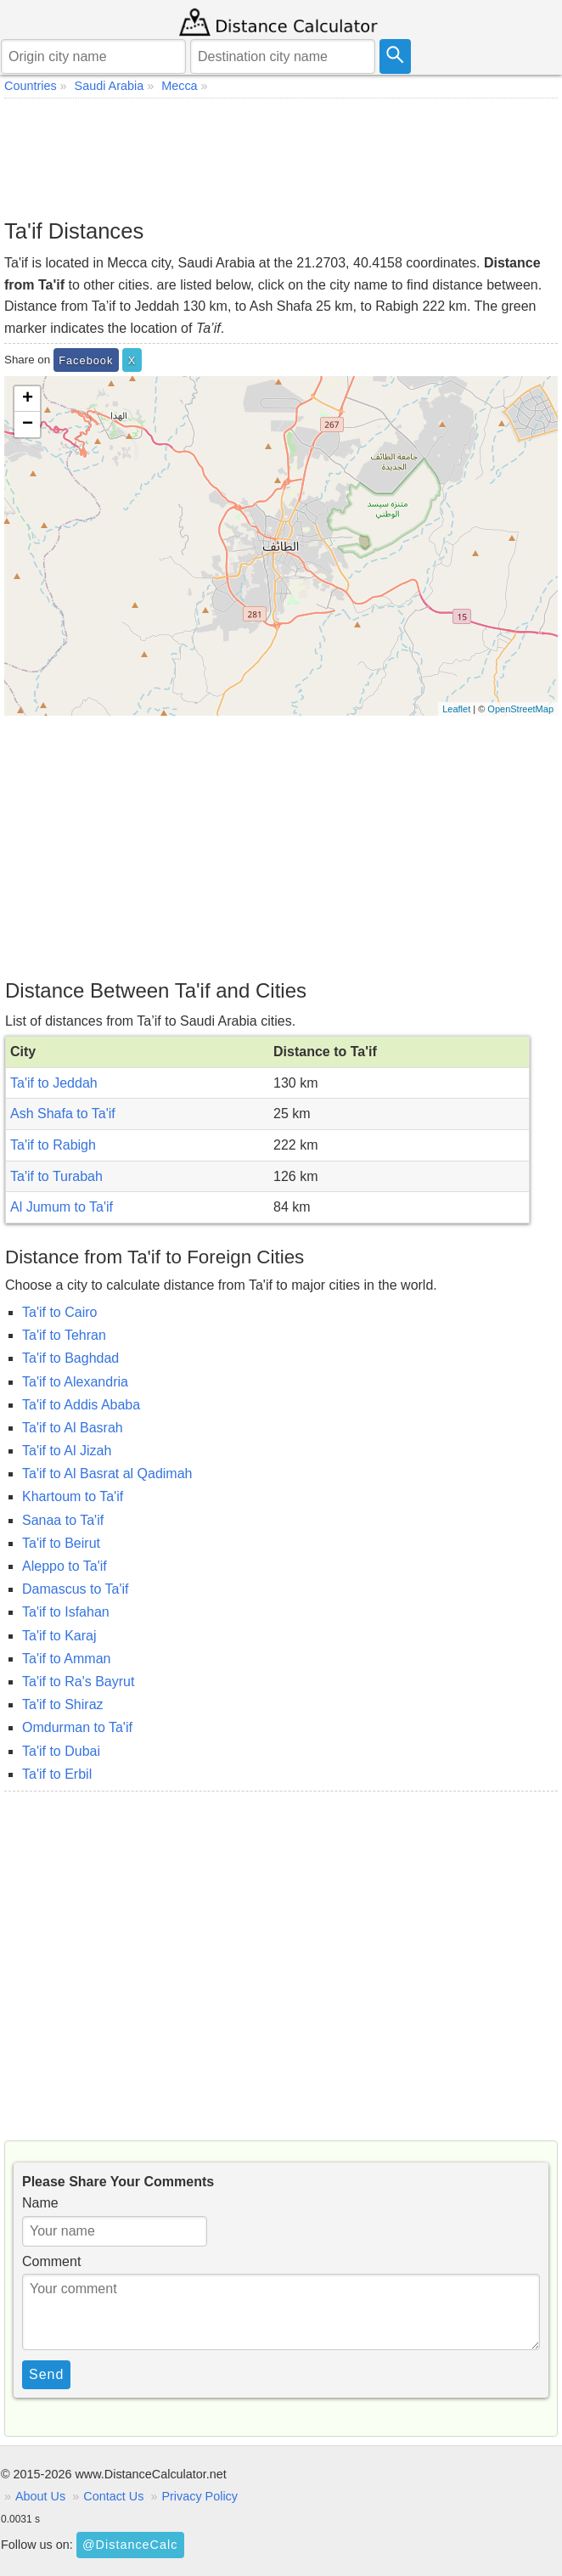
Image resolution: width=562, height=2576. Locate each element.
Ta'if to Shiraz (63, 1704)
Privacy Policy (199, 2496)
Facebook (86, 360)
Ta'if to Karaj (59, 1635)
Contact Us (113, 2496)
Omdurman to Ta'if (77, 1727)
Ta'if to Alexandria (75, 1382)
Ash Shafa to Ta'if (62, 1113)
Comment (51, 2261)
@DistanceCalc (129, 2544)
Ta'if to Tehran (64, 1335)
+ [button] (27, 399)
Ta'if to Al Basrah (72, 1427)
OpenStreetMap (520, 709)
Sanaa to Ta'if (63, 1520)
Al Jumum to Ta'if (61, 1207)
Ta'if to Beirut (61, 1543)
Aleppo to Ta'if (64, 1566)
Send (46, 2374)
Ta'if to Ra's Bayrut (78, 1681)
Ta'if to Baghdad (70, 1358)
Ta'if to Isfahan (66, 1612)
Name (40, 2203)
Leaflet (456, 709)
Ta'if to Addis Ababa (81, 1405)
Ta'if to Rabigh (53, 1145)
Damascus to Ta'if (75, 1589)
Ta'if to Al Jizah (66, 1450)
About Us (40, 2496)
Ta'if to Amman (66, 1658)
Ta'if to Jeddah (54, 1083)
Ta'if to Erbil (57, 1774)
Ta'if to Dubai (61, 1751)
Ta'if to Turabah (56, 1176)
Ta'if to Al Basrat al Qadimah (107, 1473)
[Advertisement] (281, 158)
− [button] (27, 424)
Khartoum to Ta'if (72, 1496)
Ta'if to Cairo (59, 1312)
